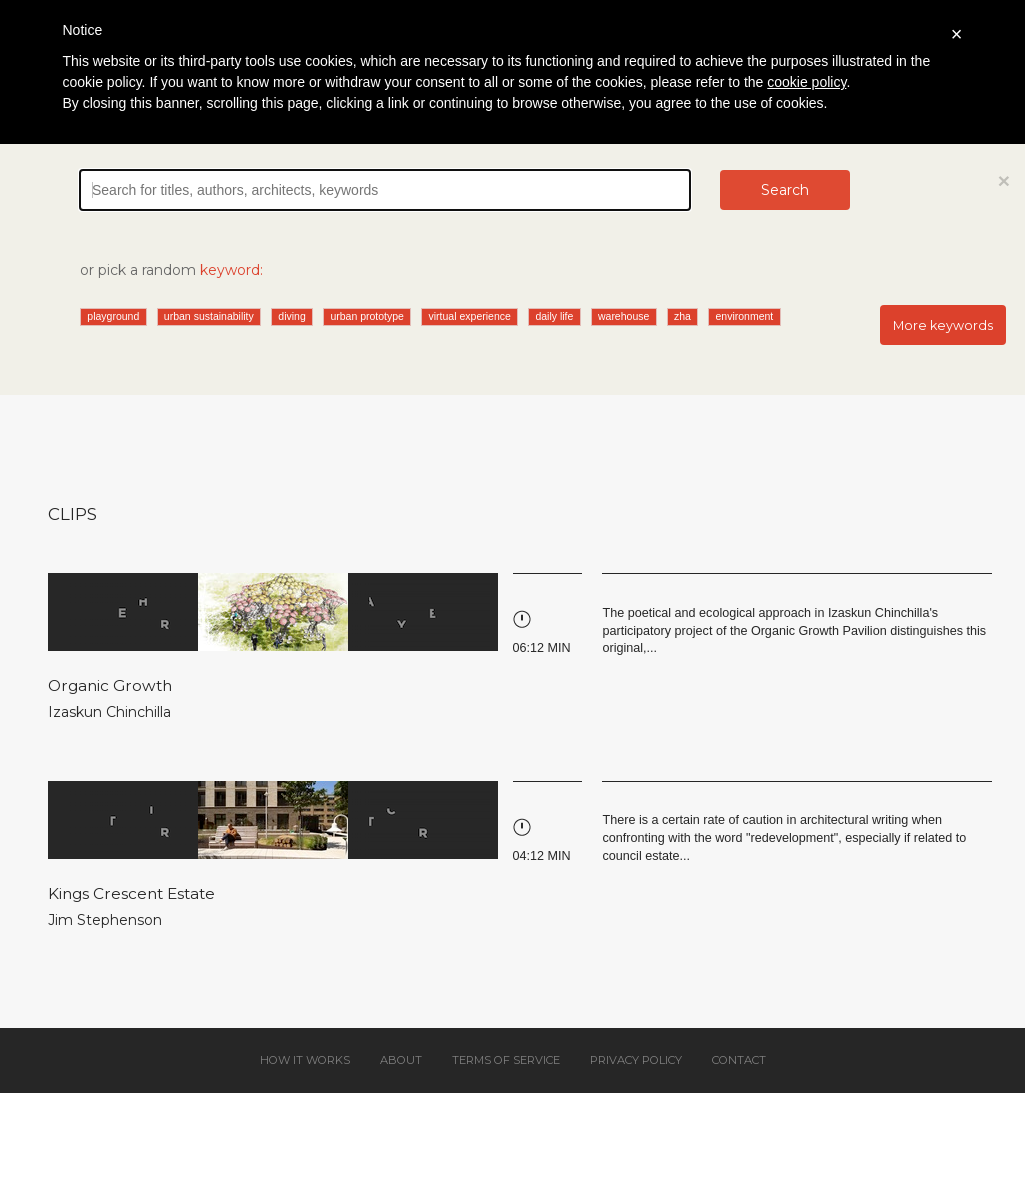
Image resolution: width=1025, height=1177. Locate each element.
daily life (554, 316)
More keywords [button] (943, 325)
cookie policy (806, 82)
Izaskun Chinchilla (109, 712)
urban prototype (367, 316)
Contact (739, 1060)
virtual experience (470, 316)
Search (785, 190)
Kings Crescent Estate (131, 893)
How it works (305, 1060)
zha (682, 316)
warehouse (623, 316)
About (401, 1060)
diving (291, 316)
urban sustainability (209, 316)
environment (744, 316)
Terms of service (506, 1060)
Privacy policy (636, 1060)
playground (113, 316)
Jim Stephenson (105, 920)
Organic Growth (110, 685)
